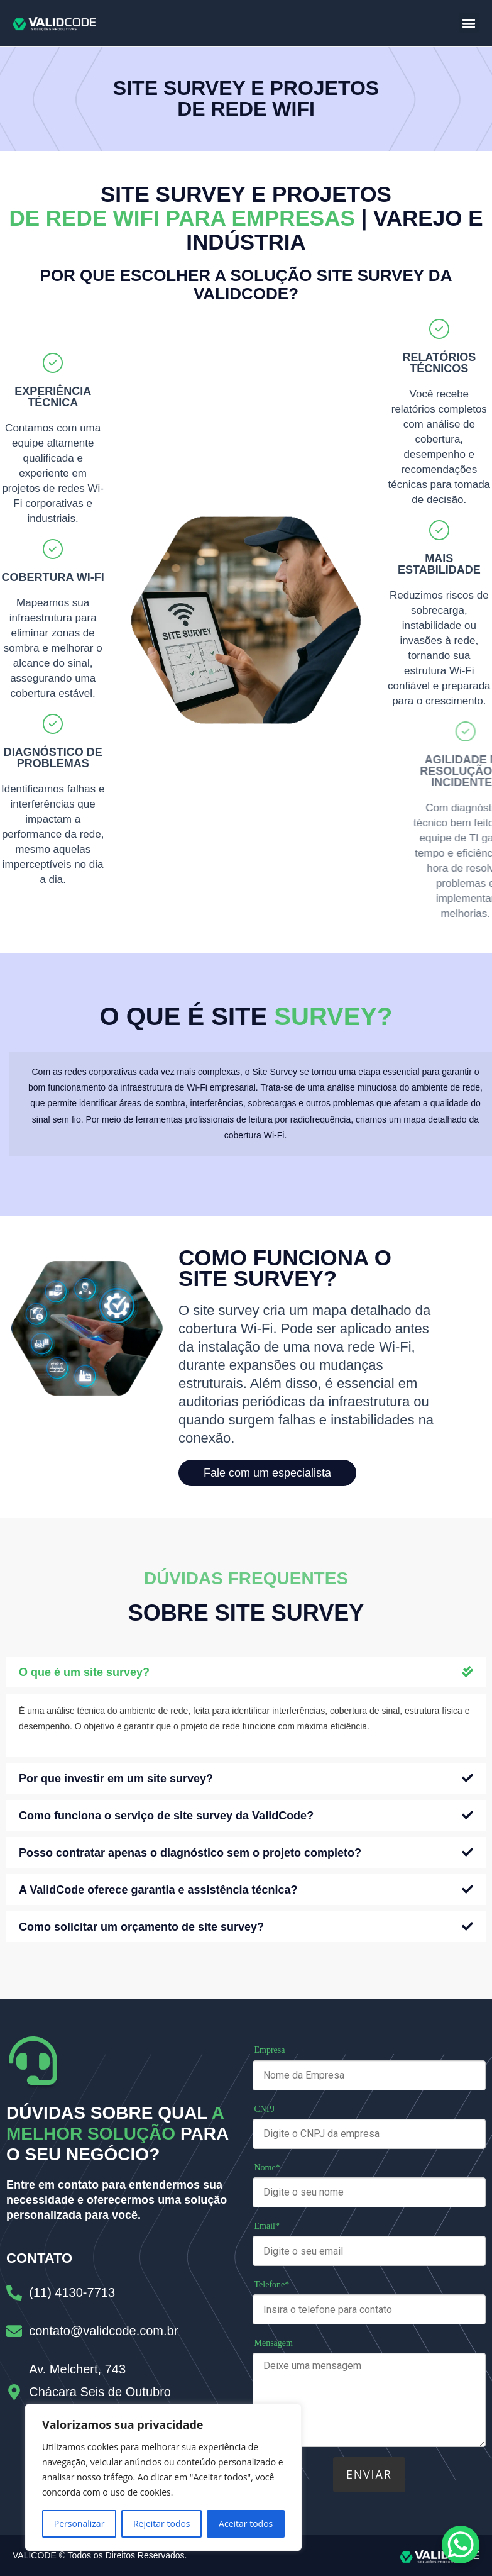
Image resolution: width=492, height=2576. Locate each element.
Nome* (267, 2167)
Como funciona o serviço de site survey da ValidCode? (166, 1815)
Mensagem (273, 2343)
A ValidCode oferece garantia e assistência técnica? (158, 1890)
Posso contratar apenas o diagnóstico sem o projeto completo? (190, 1852)
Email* (267, 2226)
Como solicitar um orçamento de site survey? (141, 1927)
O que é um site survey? (84, 1672)
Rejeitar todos (161, 2523)
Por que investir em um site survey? (116, 1778)
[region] (163, 2477)
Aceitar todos (246, 2523)
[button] (469, 23)
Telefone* (272, 2284)
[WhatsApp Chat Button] (460, 2544)
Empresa (269, 2050)
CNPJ (264, 2109)
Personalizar (79, 2523)
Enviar (369, 2474)
